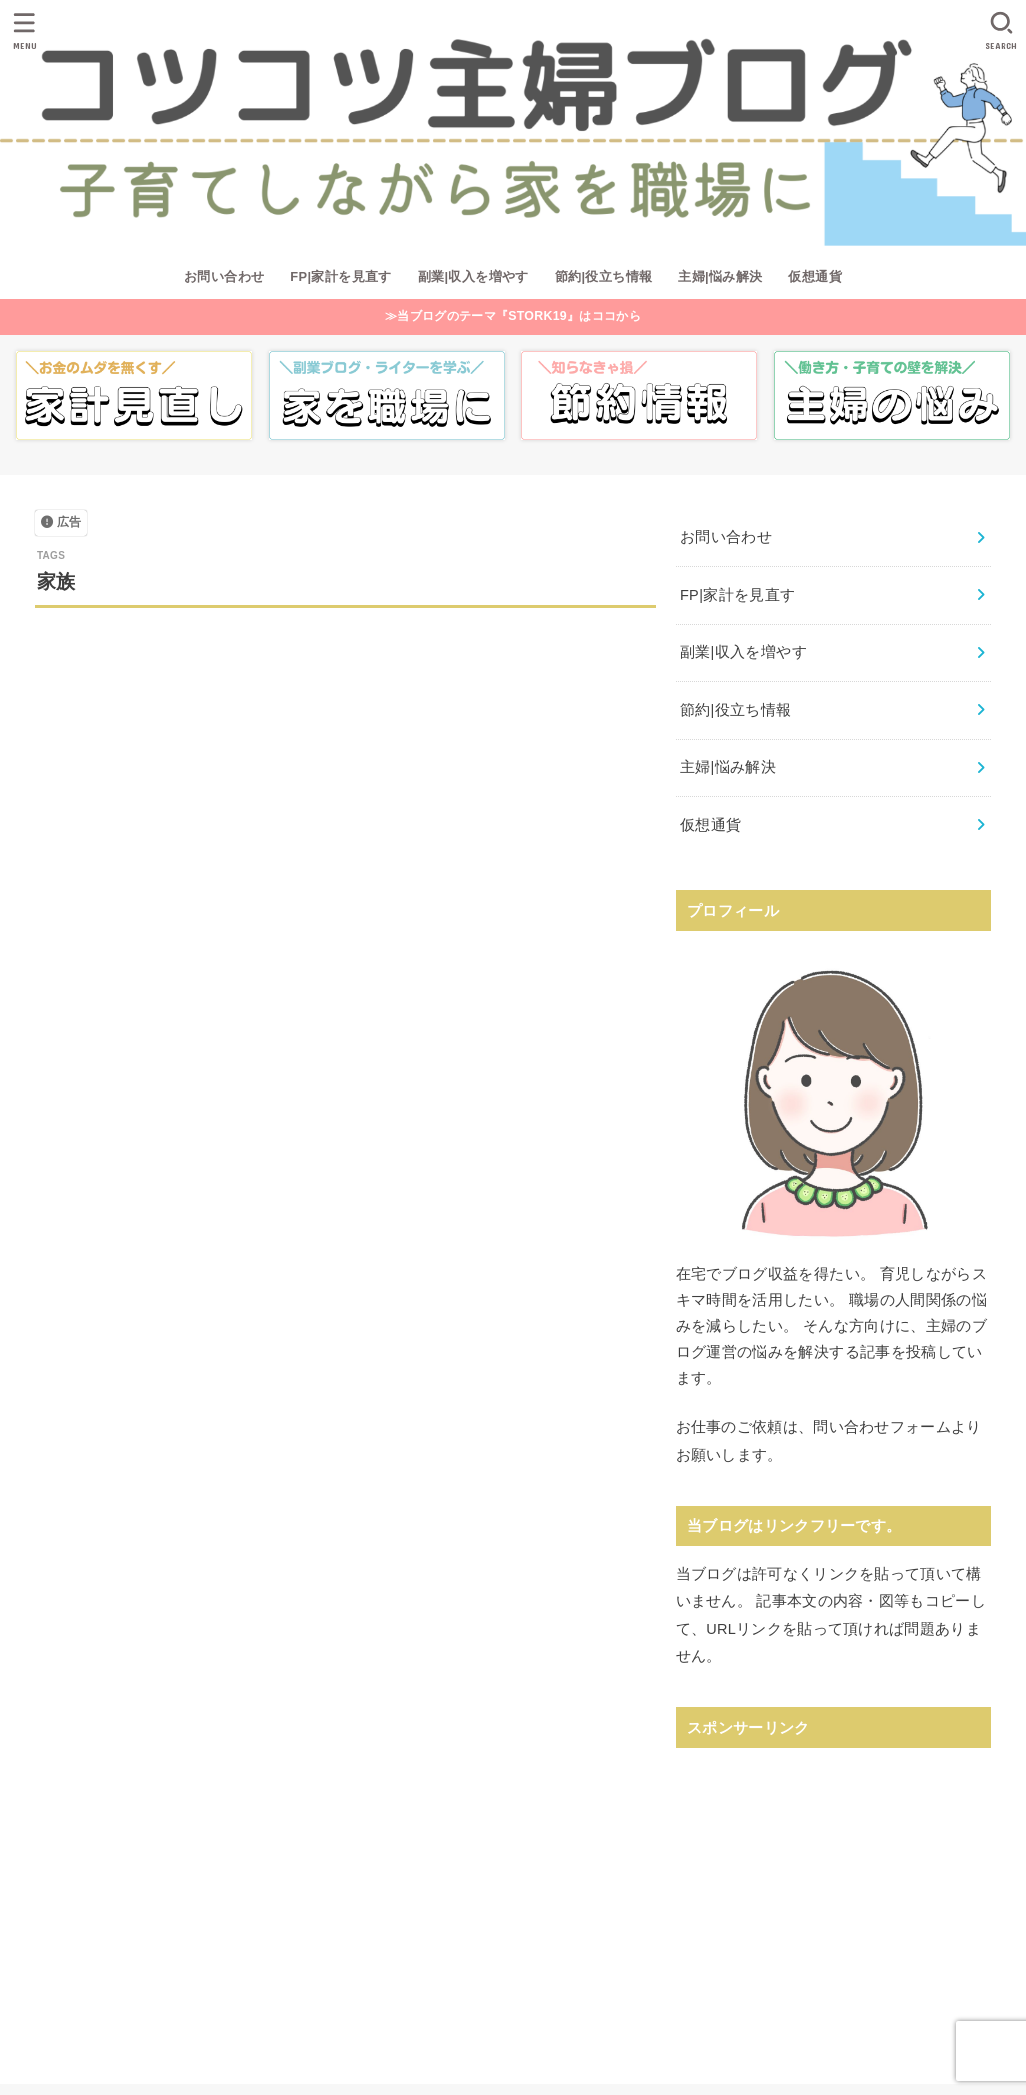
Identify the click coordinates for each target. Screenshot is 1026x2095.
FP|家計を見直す (341, 276)
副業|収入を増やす (473, 276)
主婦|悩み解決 (720, 276)
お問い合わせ (224, 276)
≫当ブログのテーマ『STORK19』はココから (513, 316)
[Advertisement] (833, 1887)
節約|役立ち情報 (604, 276)
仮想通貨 (815, 276)
